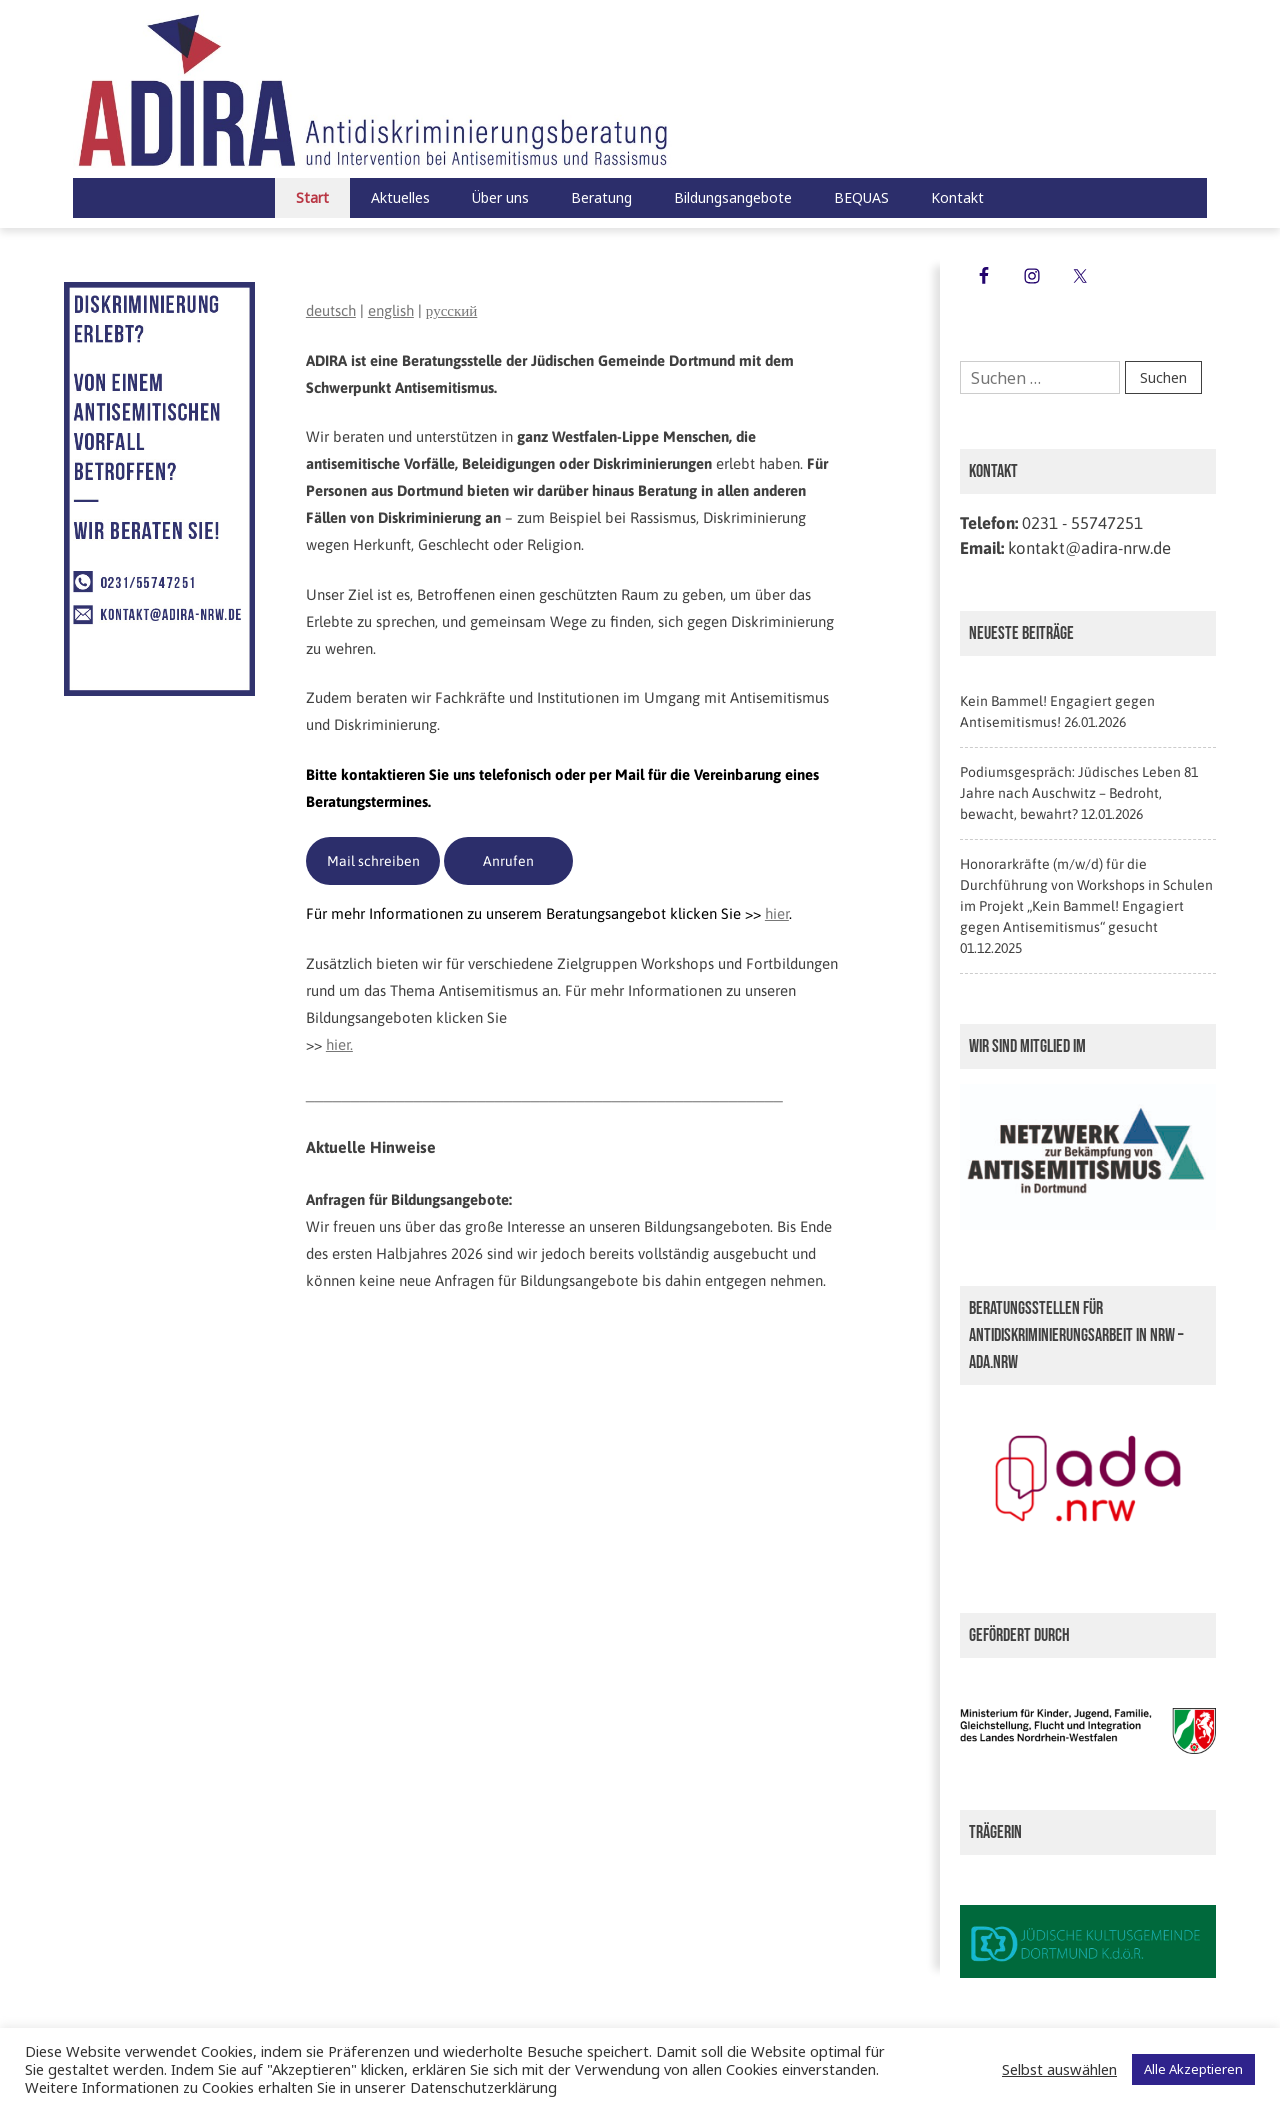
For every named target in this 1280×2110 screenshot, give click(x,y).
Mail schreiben (373, 861)
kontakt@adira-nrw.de (1089, 548)
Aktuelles (400, 197)
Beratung (601, 197)
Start (312, 197)
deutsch (331, 310)
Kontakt (957, 197)
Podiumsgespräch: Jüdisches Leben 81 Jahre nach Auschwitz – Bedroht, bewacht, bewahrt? (1079, 793)
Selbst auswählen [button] (1059, 2069)
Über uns (500, 197)
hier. (339, 1044)
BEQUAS (861, 197)
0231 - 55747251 (1082, 523)
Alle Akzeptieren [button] (1193, 2069)
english (391, 310)
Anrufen (508, 861)
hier (777, 913)
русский (451, 310)
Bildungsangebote (733, 197)
